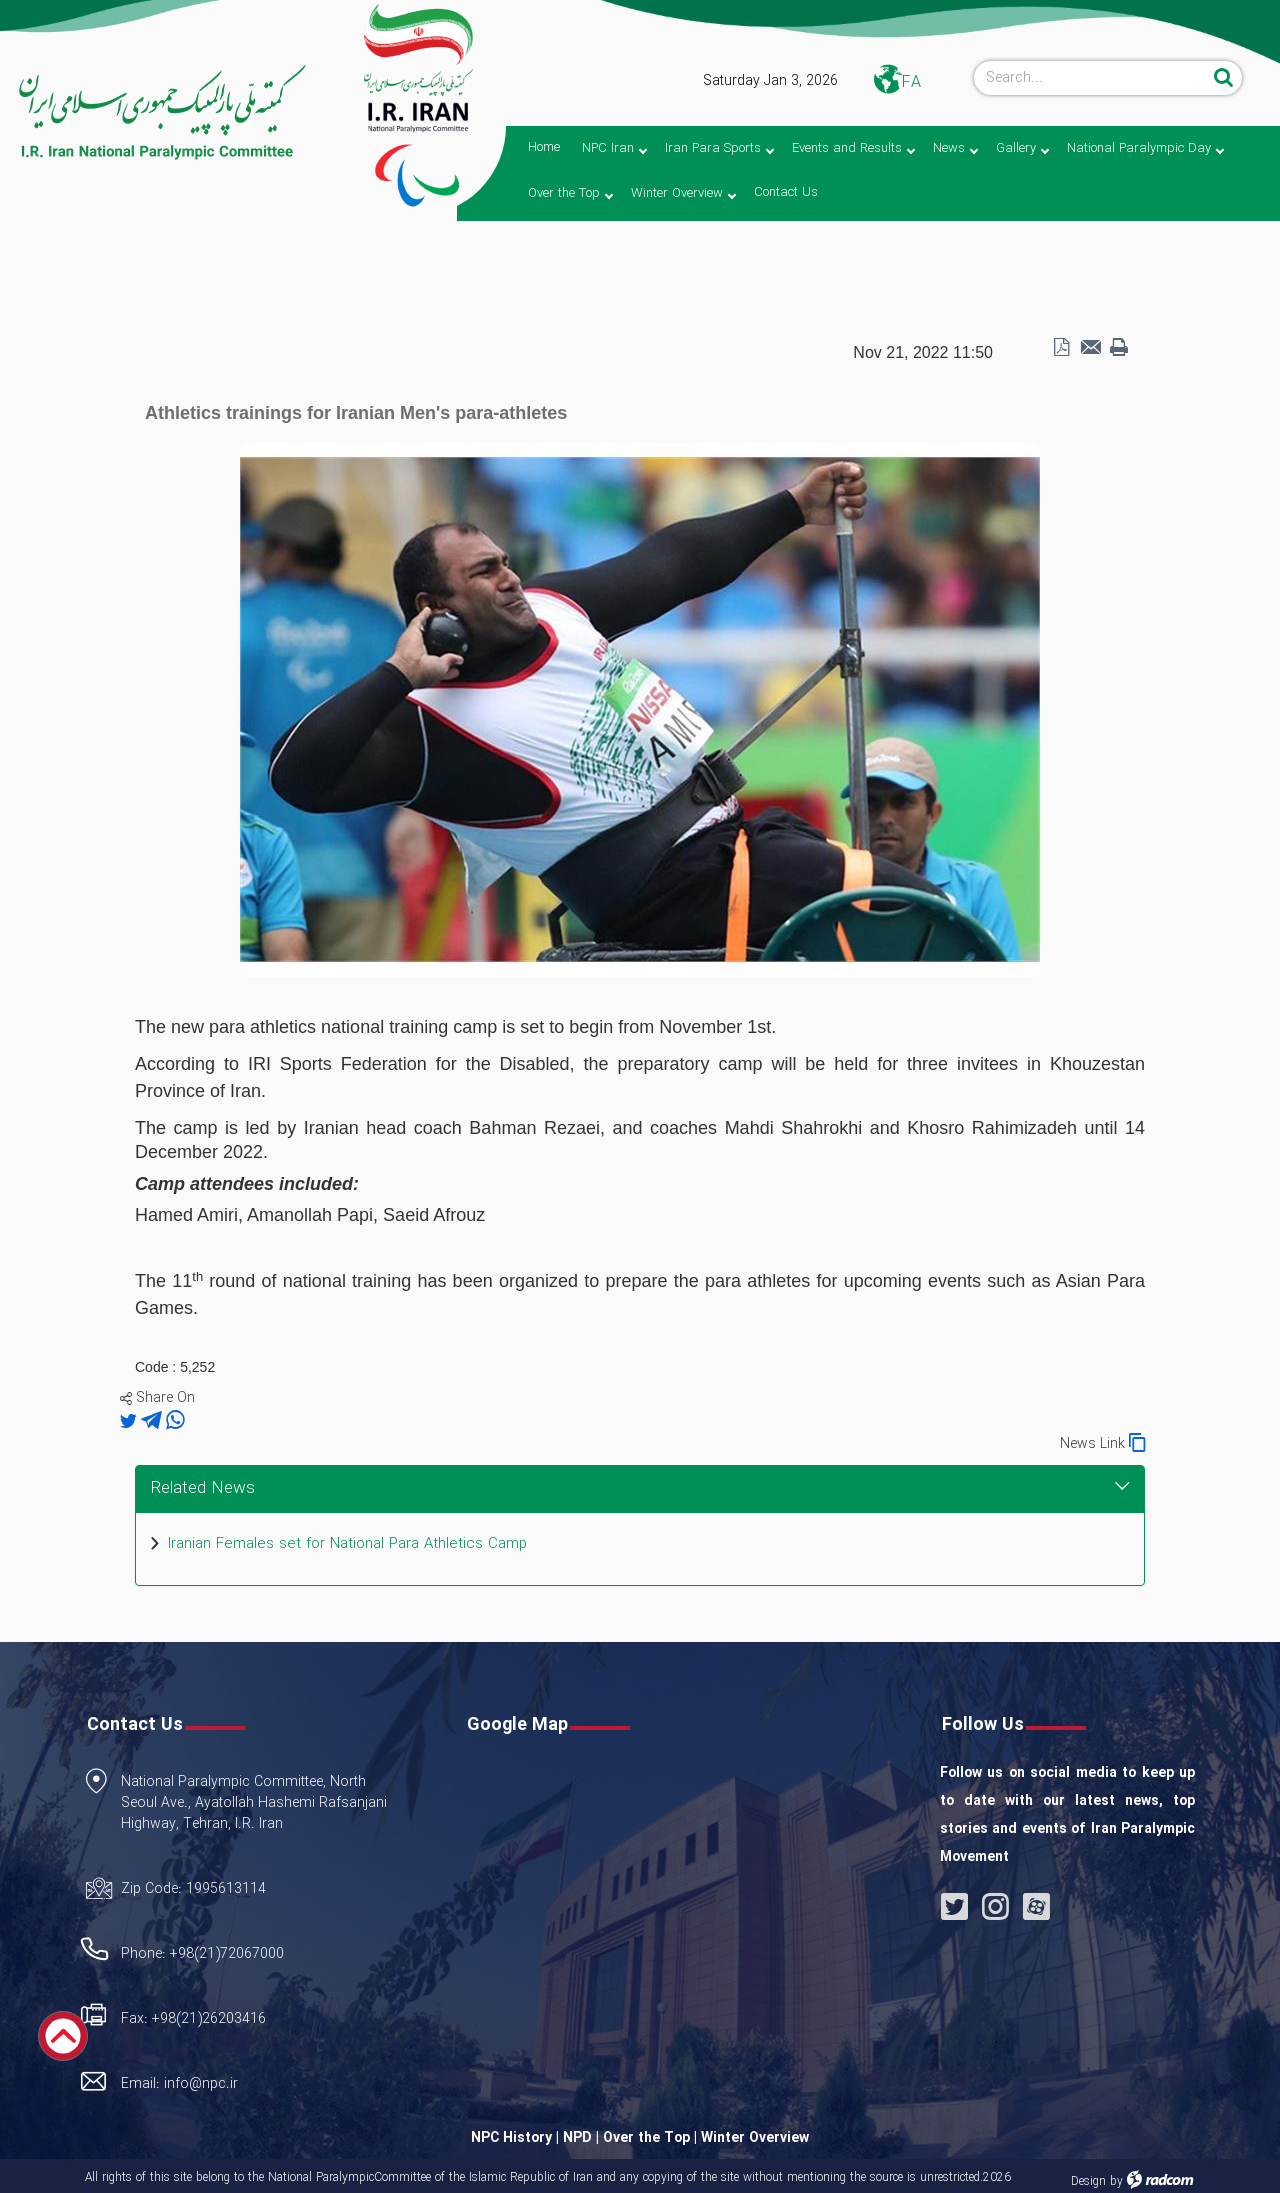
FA (911, 82)
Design (1088, 2181)
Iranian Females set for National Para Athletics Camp (347, 1544)
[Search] (1091, 78)
